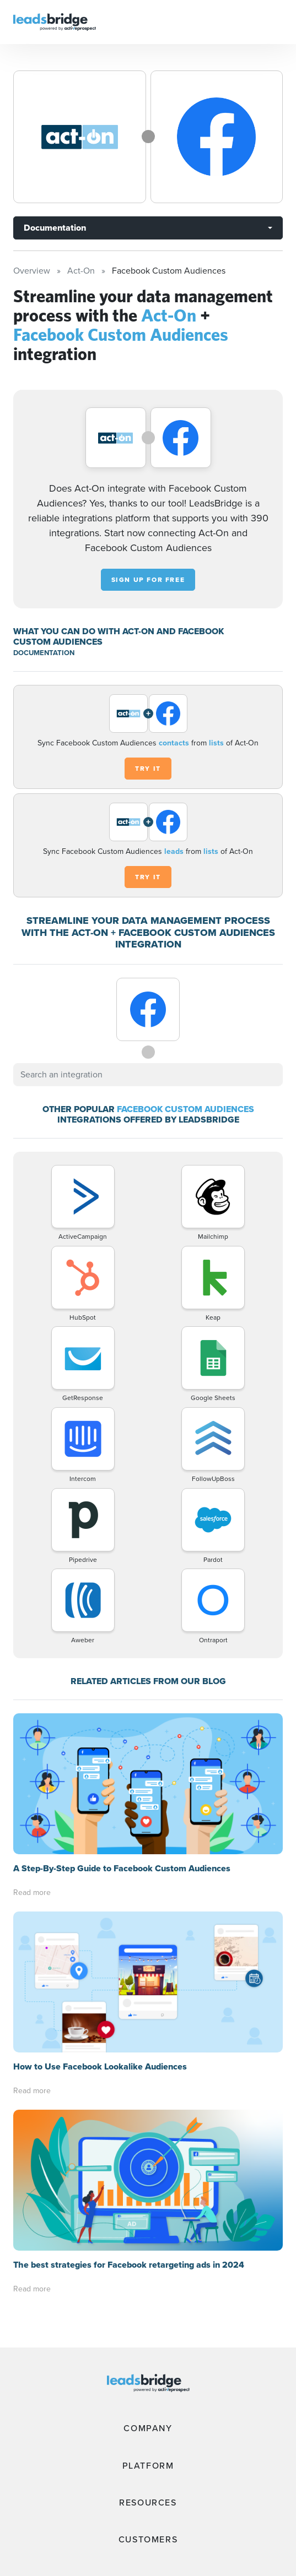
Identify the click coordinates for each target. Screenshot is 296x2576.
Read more (32, 1892)
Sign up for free (148, 580)
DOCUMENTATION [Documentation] (43, 652)
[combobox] (148, 1074)
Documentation (55, 227)
